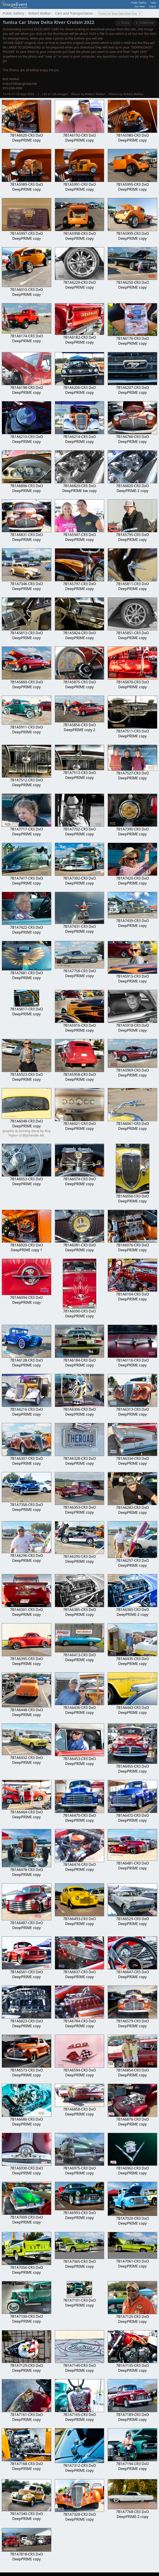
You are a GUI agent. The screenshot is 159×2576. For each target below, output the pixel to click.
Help (153, 2)
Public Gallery (138, 2)
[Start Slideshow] (144, 23)
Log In (152, 6)
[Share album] (123, 23)
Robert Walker (39, 13)
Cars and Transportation (74, 13)
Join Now (139, 6)
